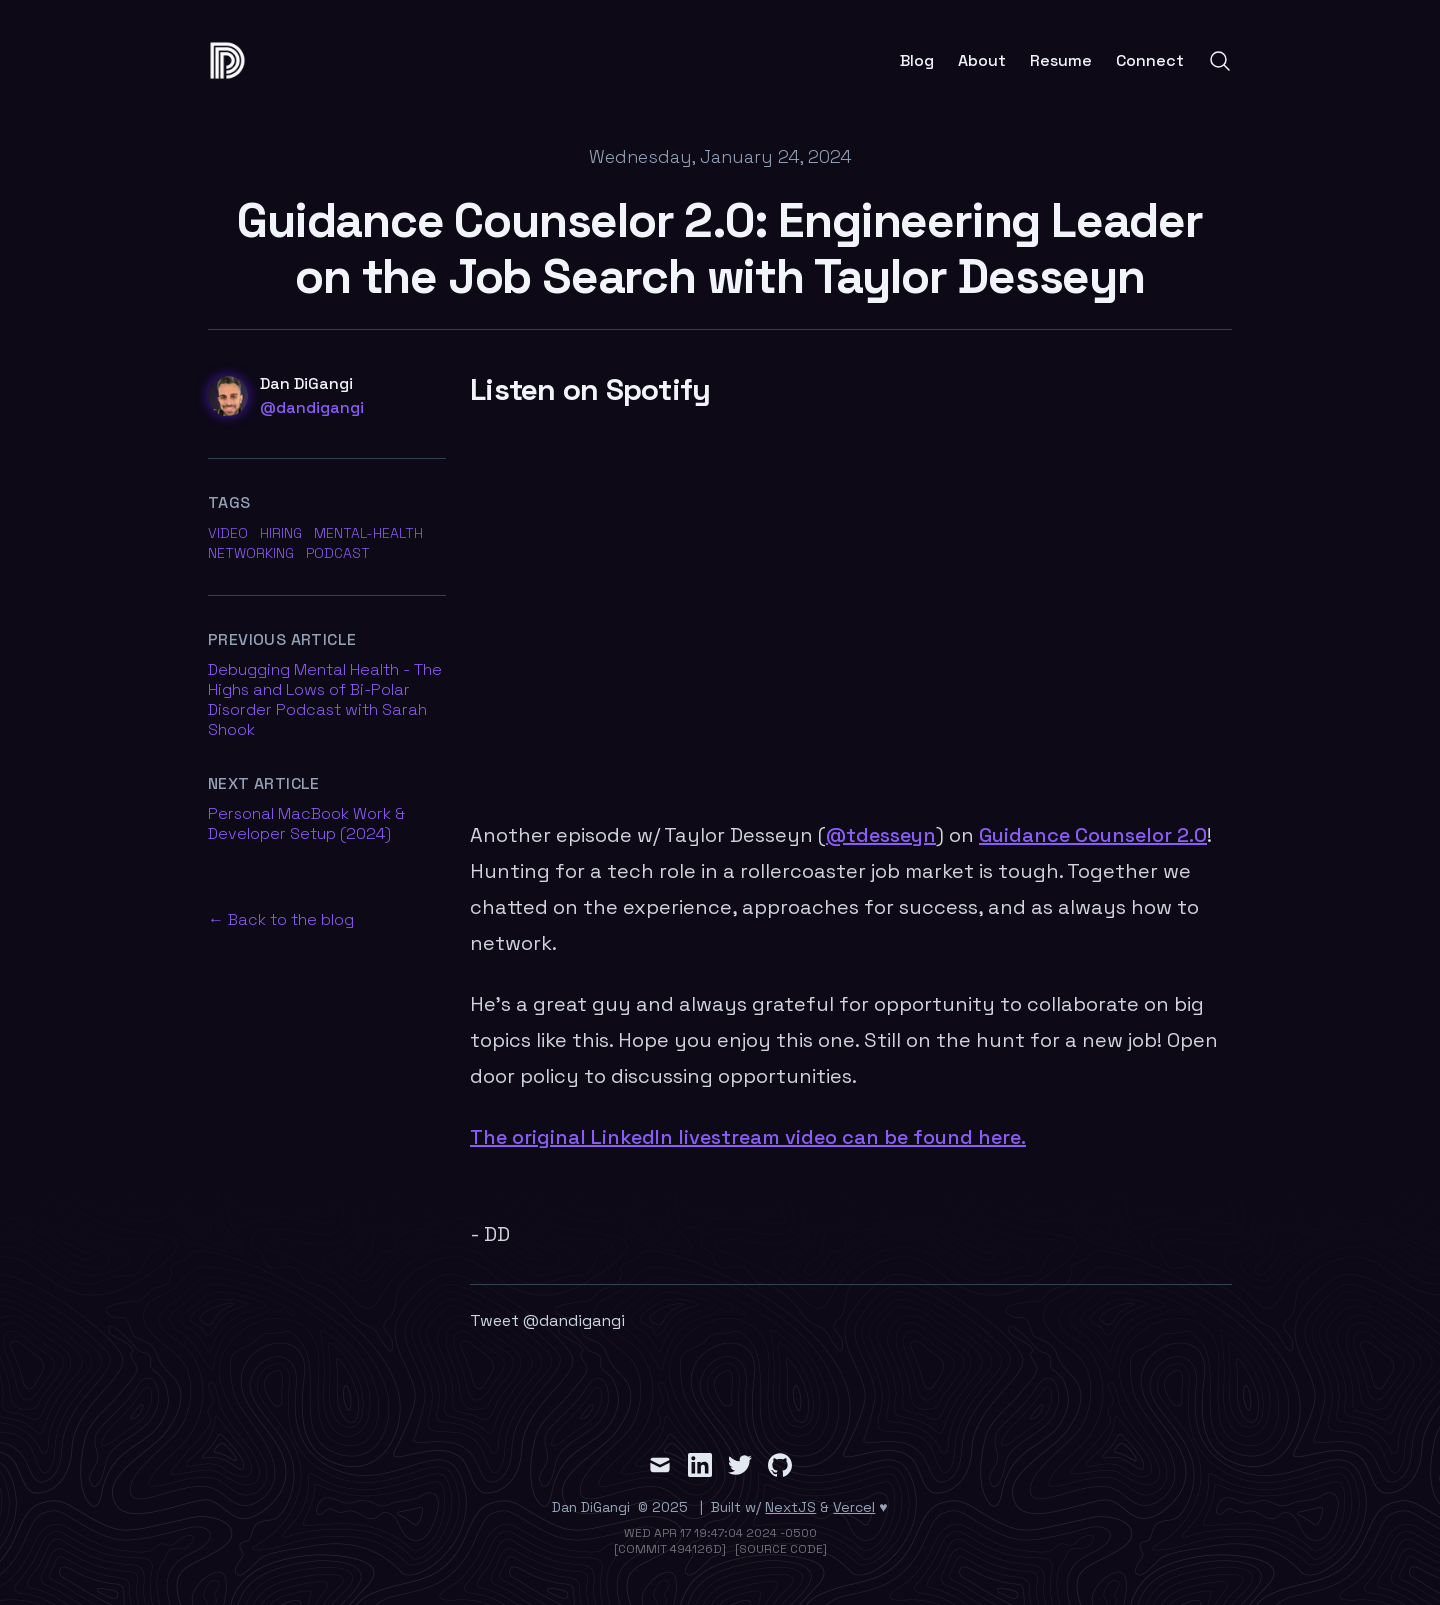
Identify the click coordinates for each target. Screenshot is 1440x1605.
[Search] (1220, 61)
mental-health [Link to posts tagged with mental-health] (368, 533)
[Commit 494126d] (670, 1549)
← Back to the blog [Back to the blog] (281, 919)
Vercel (854, 1507)
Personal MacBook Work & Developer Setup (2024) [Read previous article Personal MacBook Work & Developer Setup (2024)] (306, 823)
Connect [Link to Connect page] (1150, 61)
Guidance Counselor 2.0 (1093, 835)
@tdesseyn (881, 835)
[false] (233, 60)
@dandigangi (312, 407)
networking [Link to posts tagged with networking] (251, 553)
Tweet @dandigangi (547, 1320)
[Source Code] (781, 1549)
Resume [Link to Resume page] (1061, 61)
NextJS (790, 1507)
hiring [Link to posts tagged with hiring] (281, 533)
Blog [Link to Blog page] (917, 61)
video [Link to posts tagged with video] (228, 533)
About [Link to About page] (982, 61)
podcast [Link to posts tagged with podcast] (338, 553)
